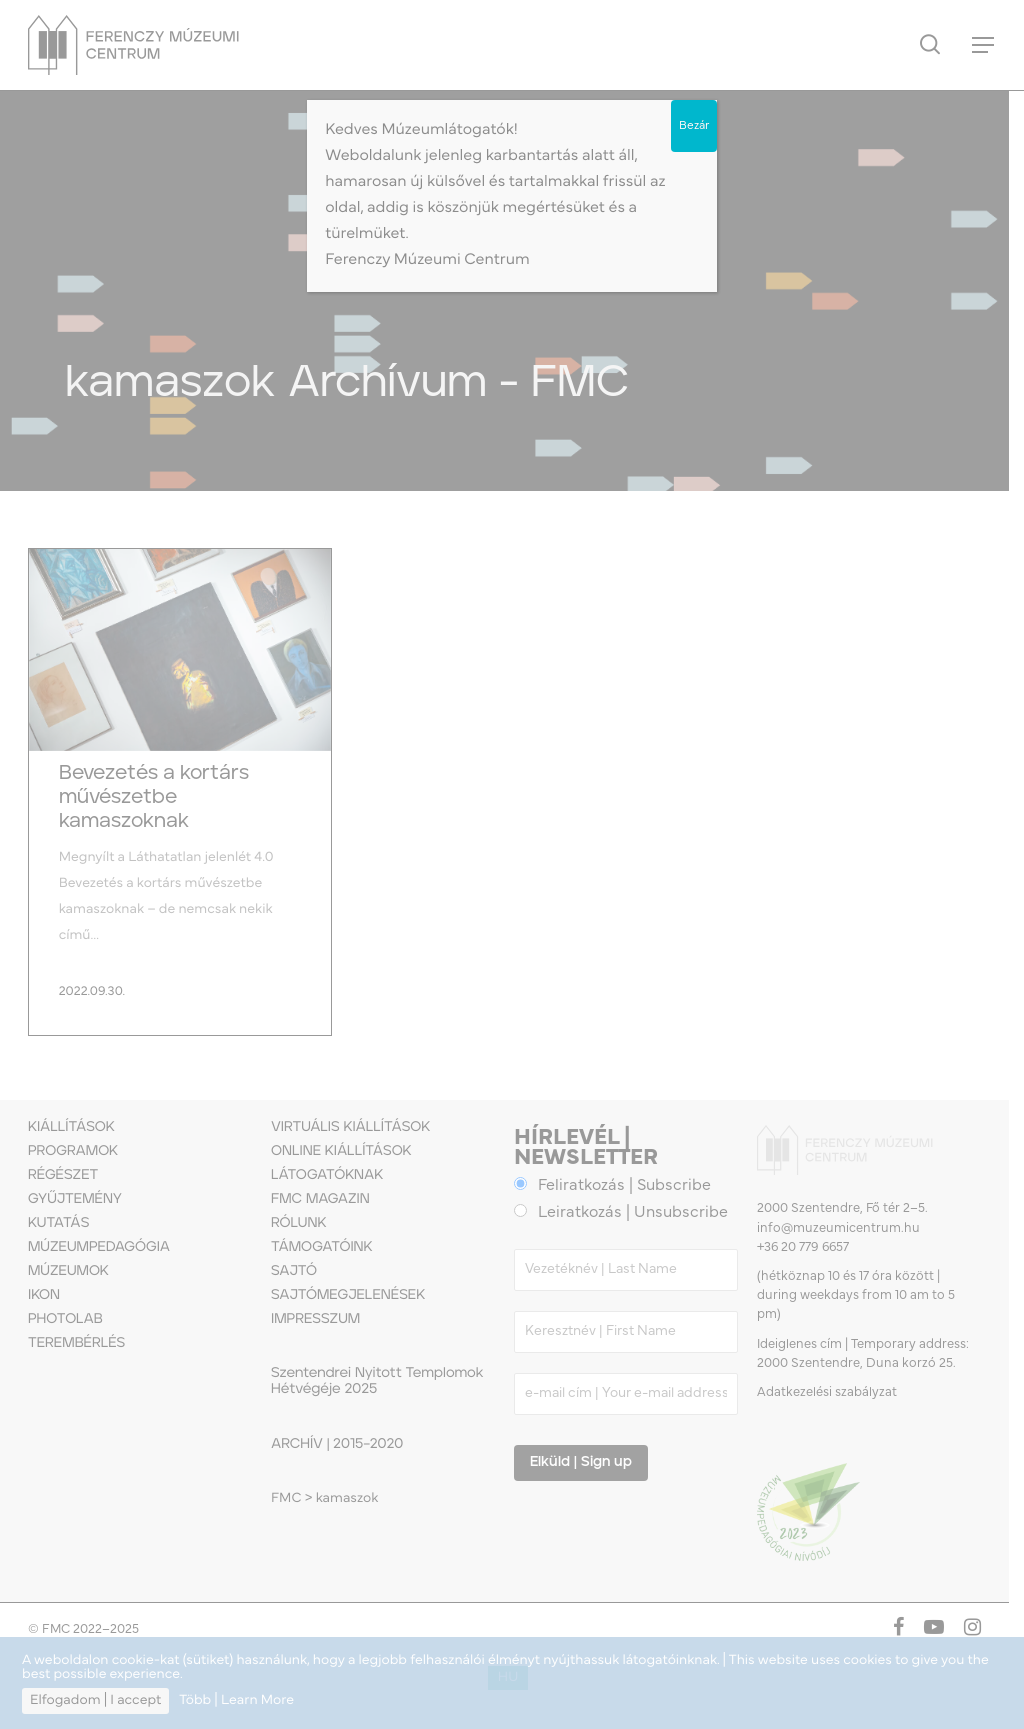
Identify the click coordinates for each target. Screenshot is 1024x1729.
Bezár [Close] (694, 126)
